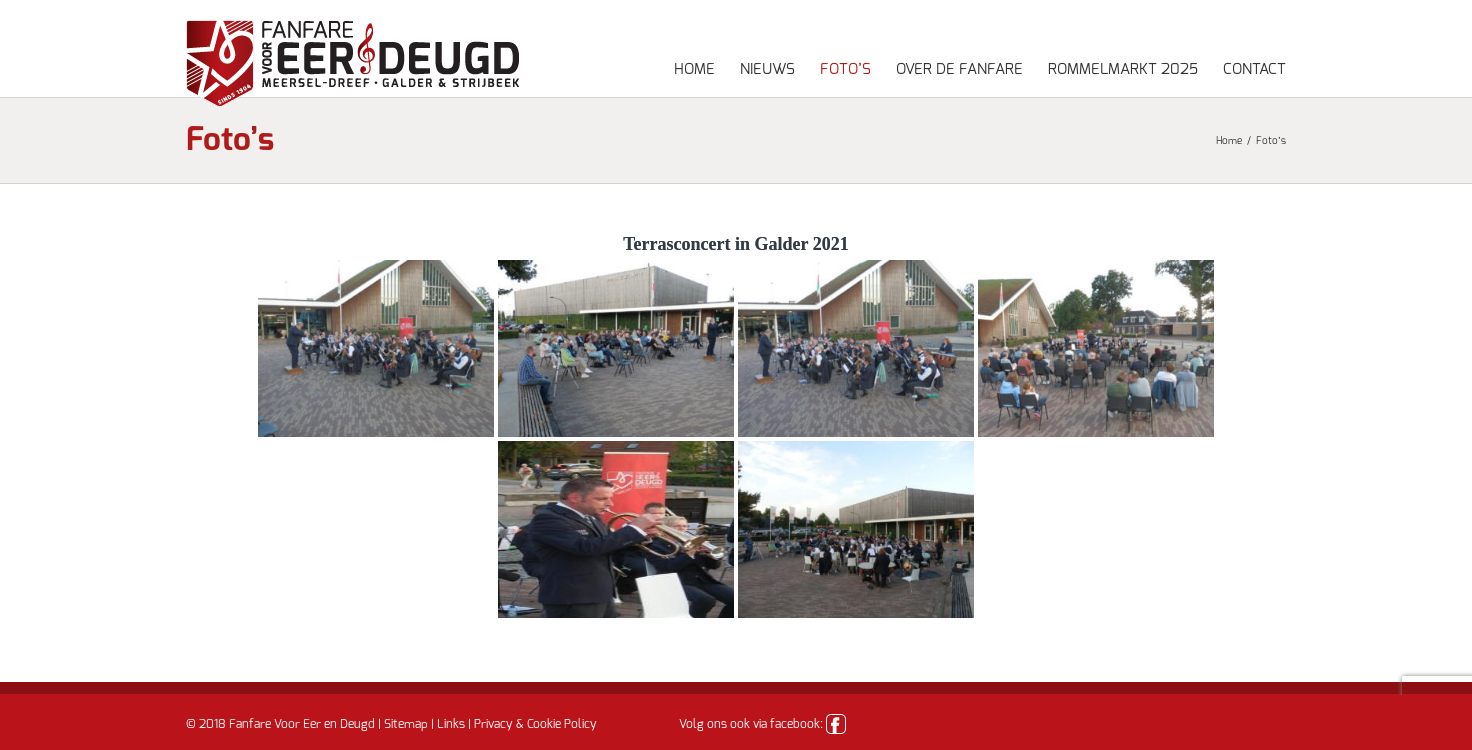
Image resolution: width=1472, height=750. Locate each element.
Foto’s (845, 69)
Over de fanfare (959, 69)
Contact (1254, 69)
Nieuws (767, 69)
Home (694, 69)
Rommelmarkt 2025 (1123, 69)
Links (451, 724)
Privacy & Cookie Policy (535, 724)
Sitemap (406, 724)
